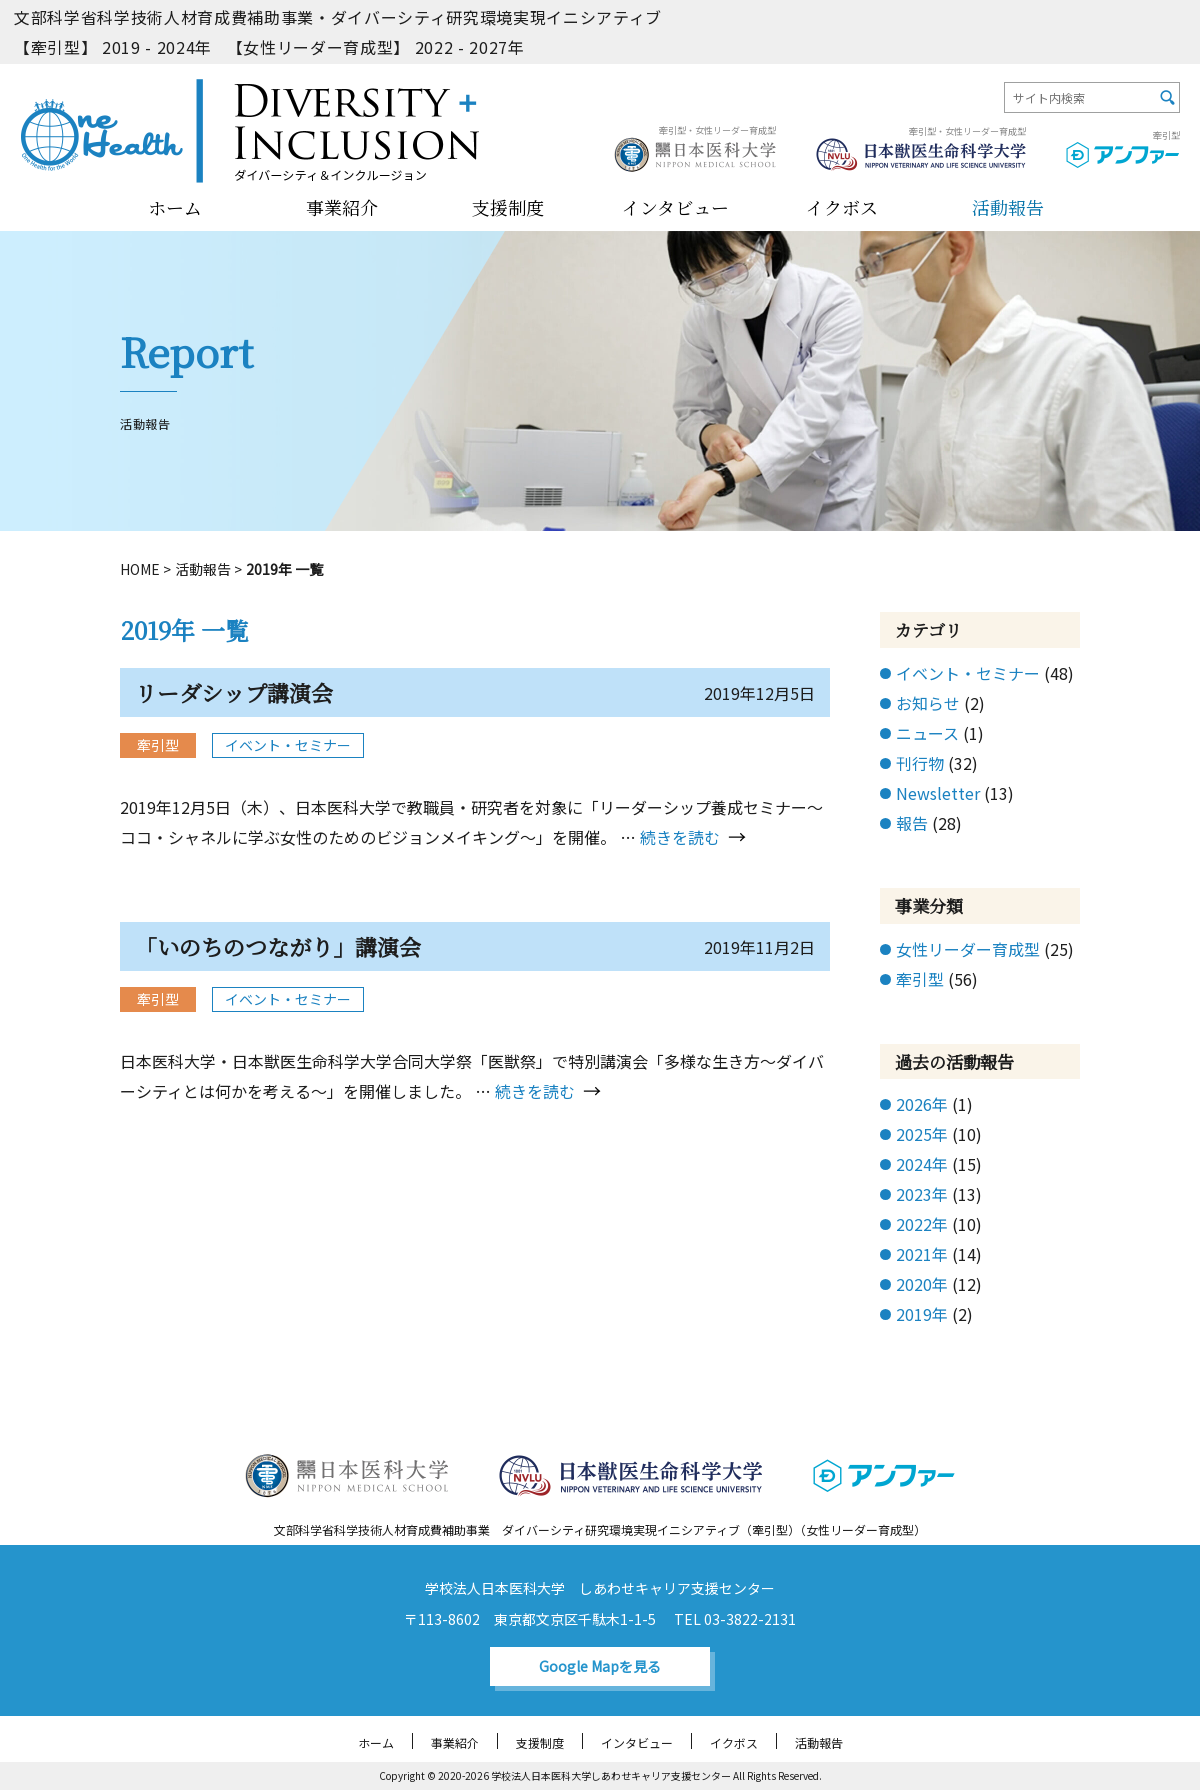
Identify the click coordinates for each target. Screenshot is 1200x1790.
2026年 (922, 1104)
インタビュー (675, 207)
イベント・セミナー (288, 745)
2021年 (922, 1254)
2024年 (922, 1164)
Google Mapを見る (600, 1666)
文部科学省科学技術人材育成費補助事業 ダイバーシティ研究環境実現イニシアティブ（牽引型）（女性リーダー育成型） (600, 1529)
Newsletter (938, 793)
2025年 (922, 1134)
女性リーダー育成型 (968, 949)
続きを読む (680, 837)
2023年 (922, 1194)
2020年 (922, 1284)
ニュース (927, 733)
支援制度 (508, 207)
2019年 (922, 1314)
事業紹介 (342, 207)
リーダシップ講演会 (234, 692)
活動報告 (1008, 207)
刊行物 (920, 763)
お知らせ (928, 703)
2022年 (922, 1224)
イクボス (842, 207)
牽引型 (920, 979)
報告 (912, 823)
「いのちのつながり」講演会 (278, 946)
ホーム (175, 207)
